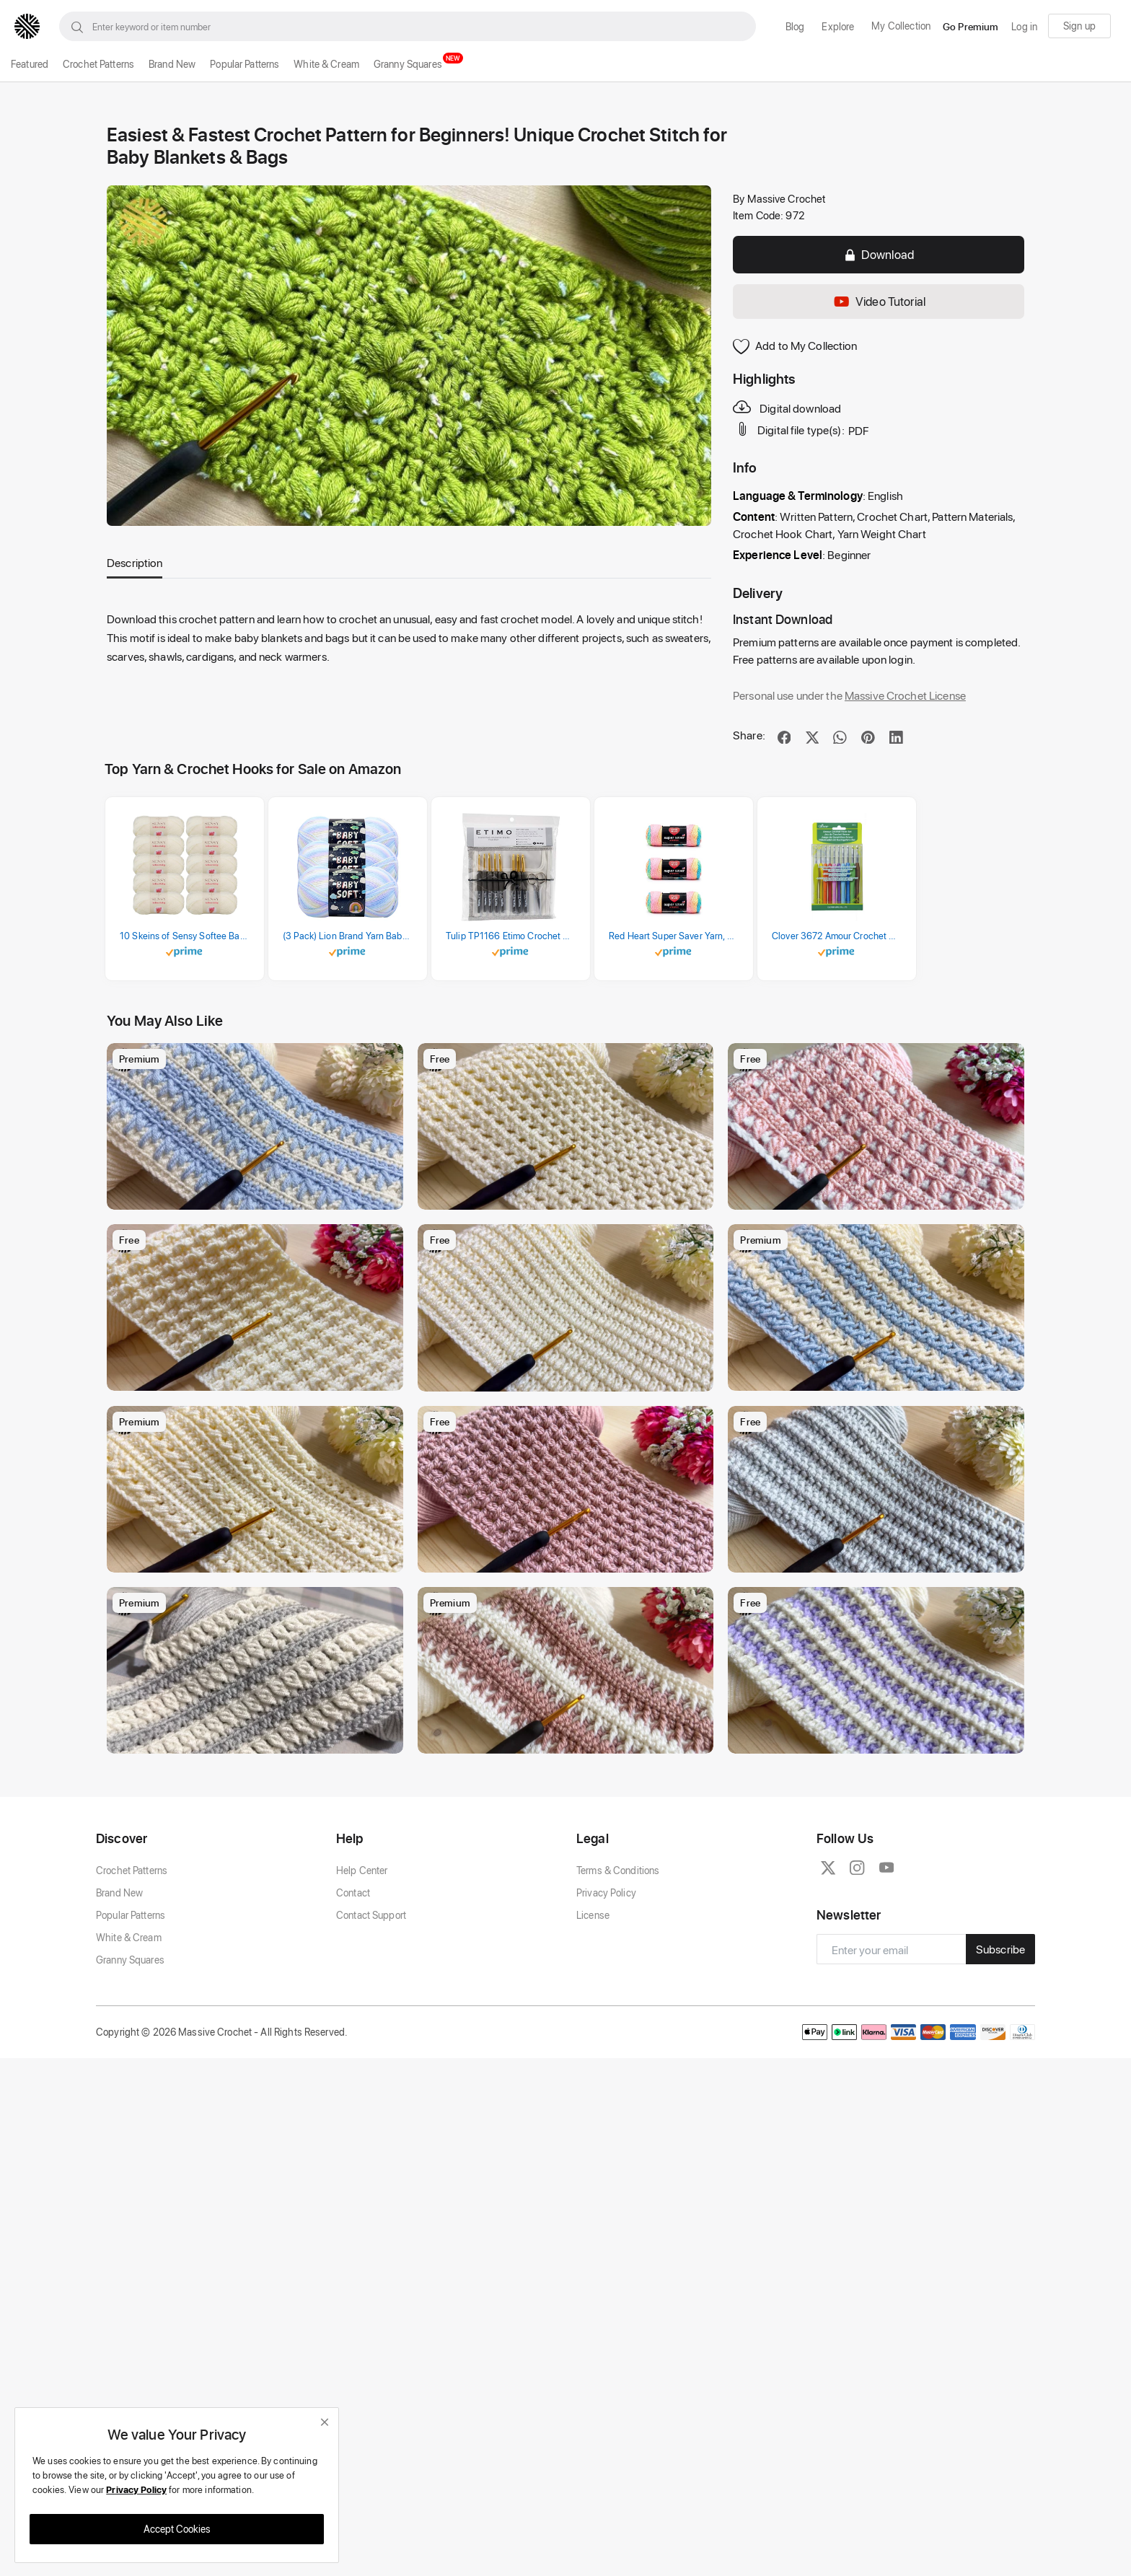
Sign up (1079, 25)
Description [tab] (134, 562)
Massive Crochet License (905, 695)
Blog (795, 26)
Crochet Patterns (98, 64)
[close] (324, 2422)
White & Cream (326, 64)
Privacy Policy (606, 2021)
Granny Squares (408, 64)
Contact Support (371, 2044)
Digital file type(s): (790, 429)
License (592, 2044)
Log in (1024, 26)
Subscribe (1000, 2078)
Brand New (172, 64)
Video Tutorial (878, 302)
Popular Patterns (244, 64)
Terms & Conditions (617, 1999)
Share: (749, 734)
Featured (29, 64)
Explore (838, 26)
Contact (353, 2021)
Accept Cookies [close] (177, 2529)
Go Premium (970, 26)
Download (878, 254)
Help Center (361, 1999)
